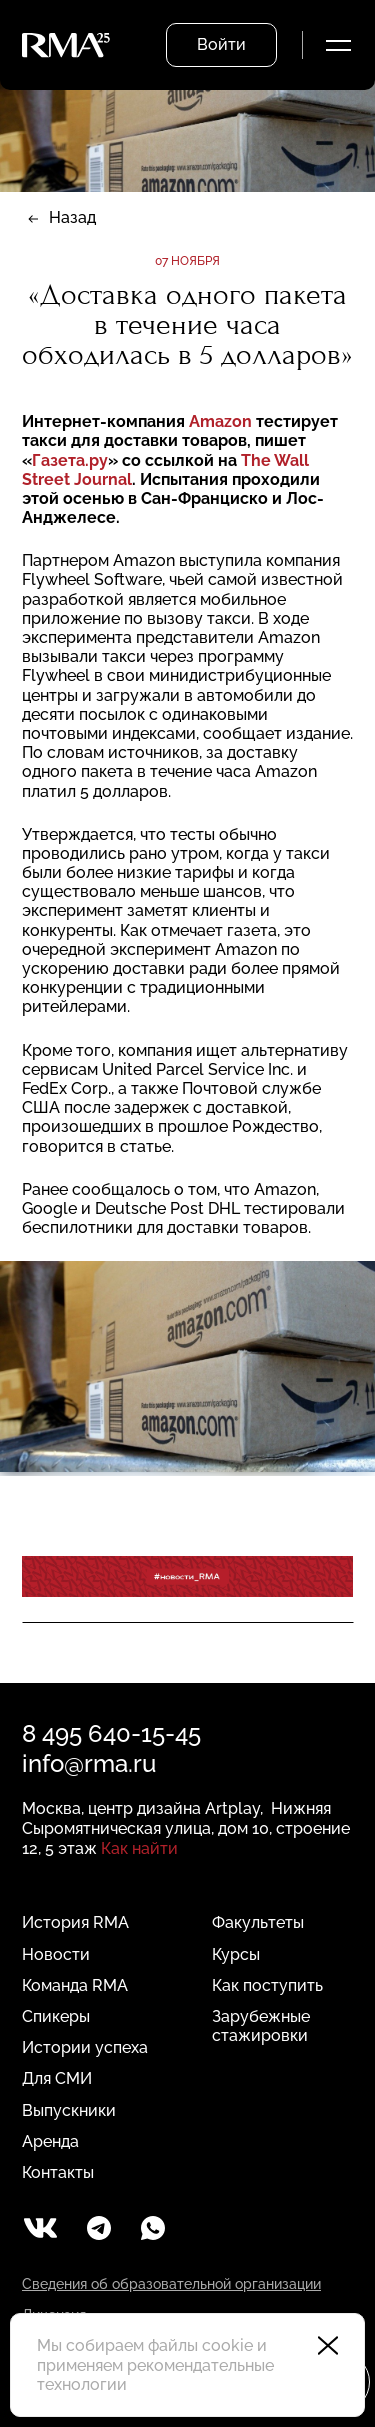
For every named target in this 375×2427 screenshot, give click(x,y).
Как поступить (267, 1985)
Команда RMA (75, 1985)
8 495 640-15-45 (111, 1733)
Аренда (50, 2141)
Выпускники (69, 2110)
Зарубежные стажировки (261, 2026)
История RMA (75, 1922)
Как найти (139, 1848)
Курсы (236, 1954)
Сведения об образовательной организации (171, 2284)
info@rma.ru (89, 1763)
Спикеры (56, 2016)
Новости (56, 1954)
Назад (72, 217)
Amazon (222, 421)
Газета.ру (70, 460)
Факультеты (258, 1922)
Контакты (58, 2172)
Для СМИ (57, 2078)
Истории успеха (85, 2047)
